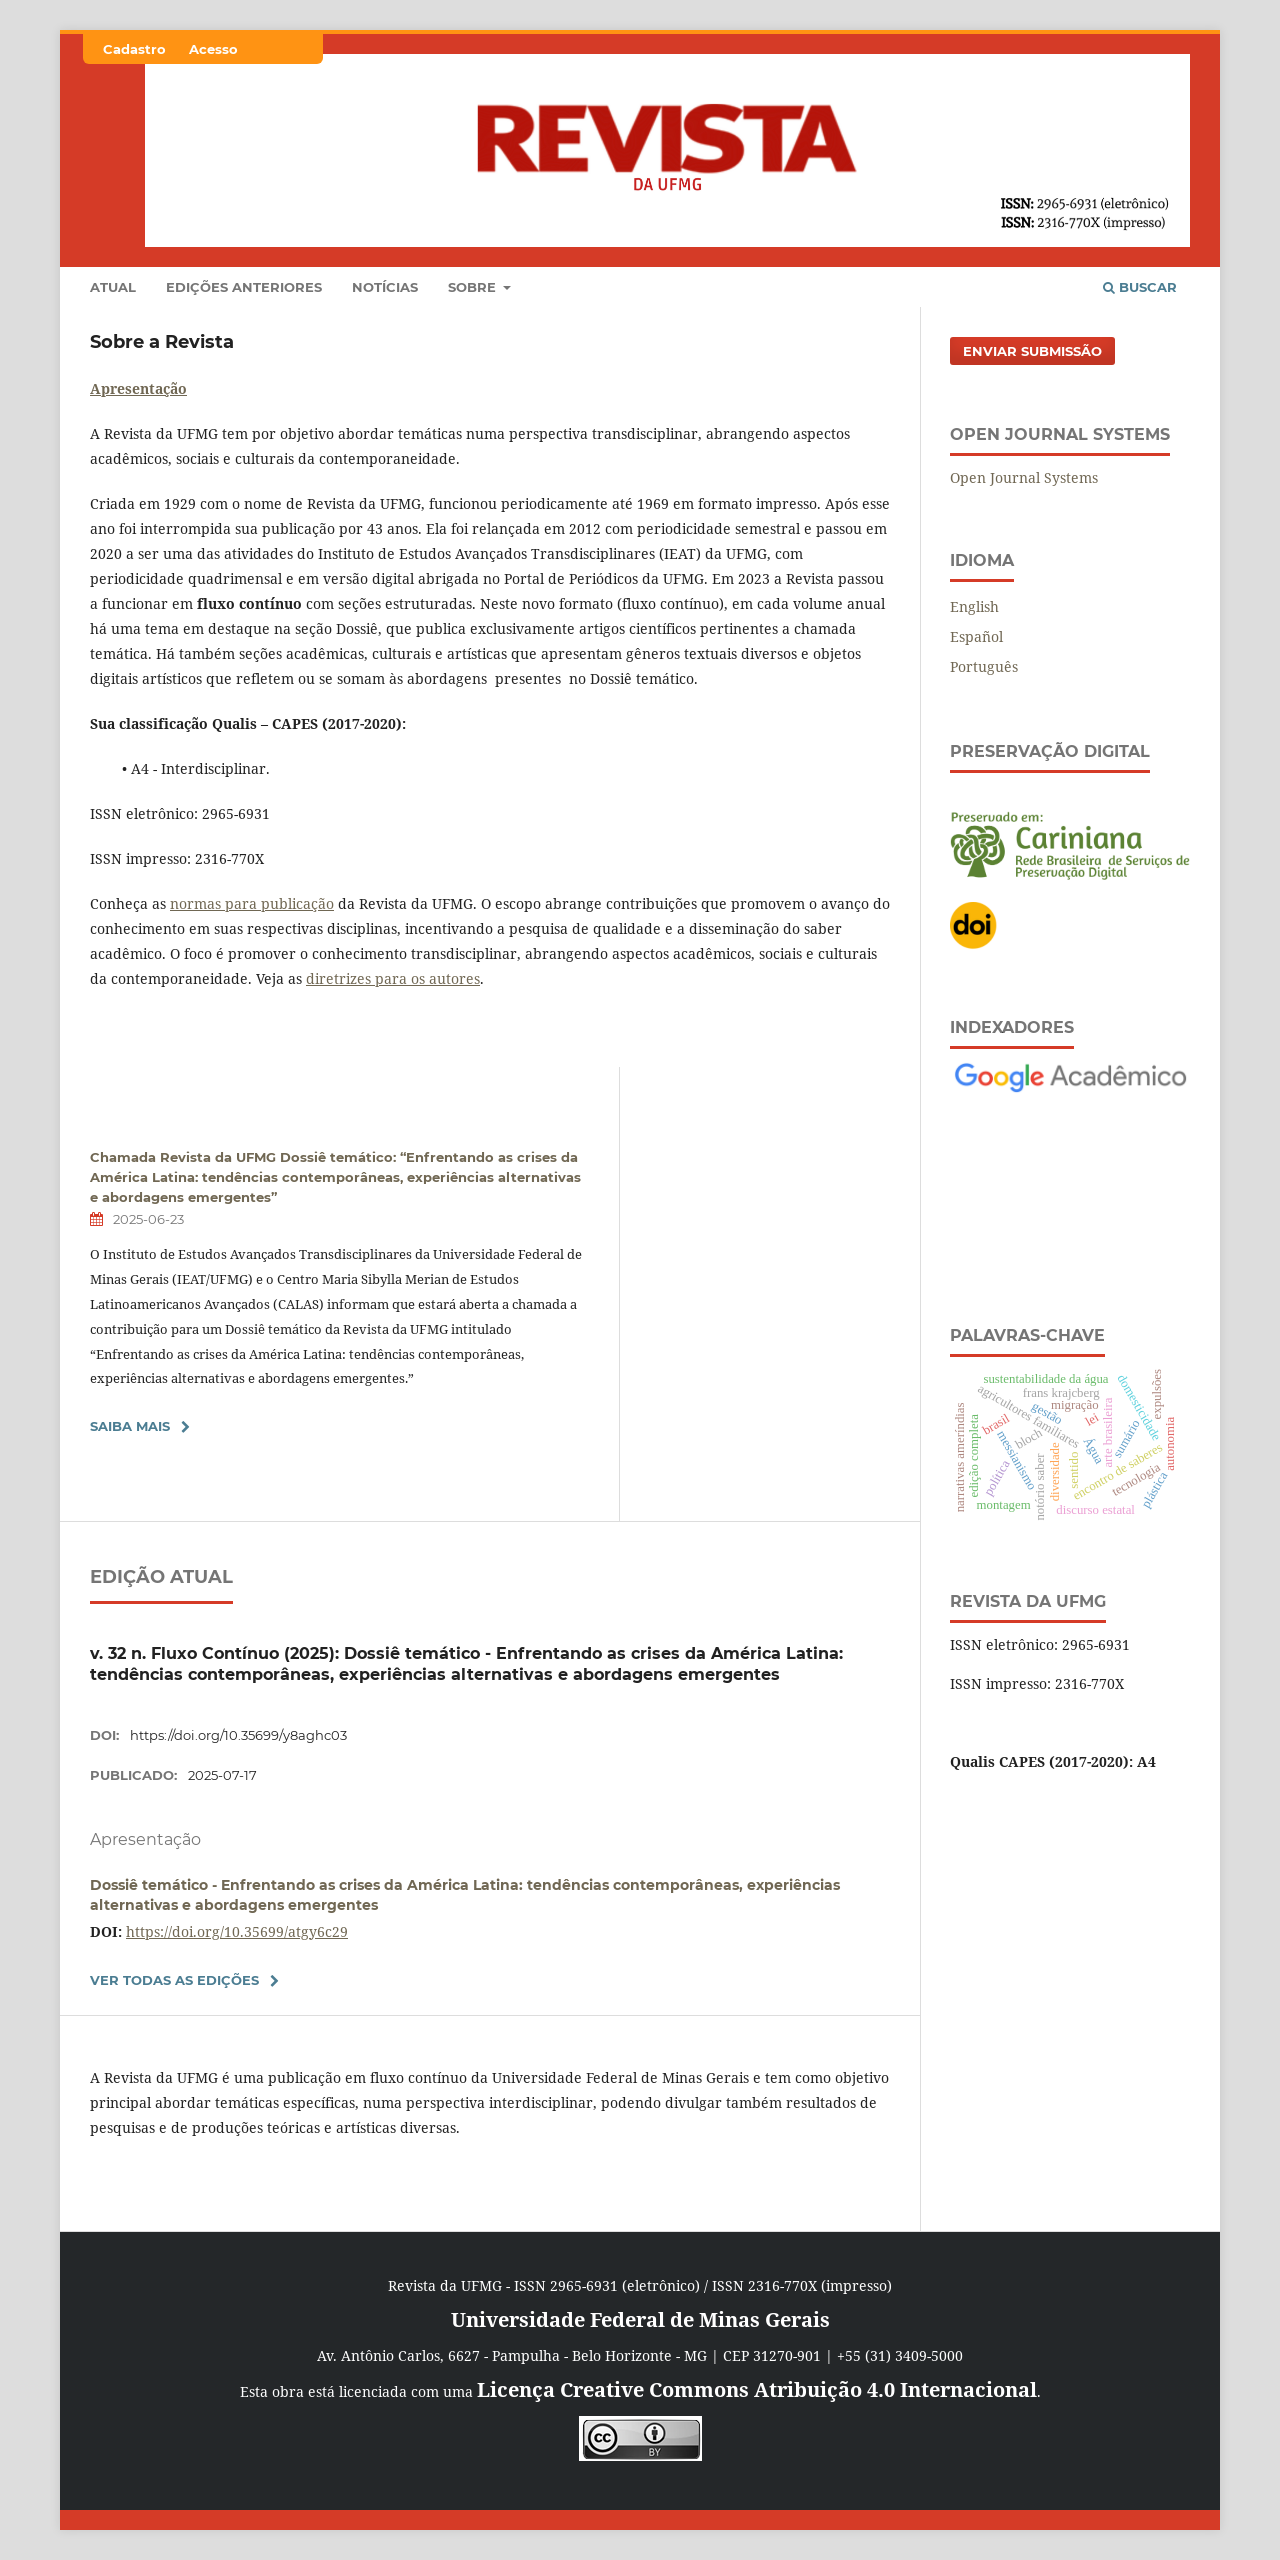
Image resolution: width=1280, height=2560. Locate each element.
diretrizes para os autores (393, 978)
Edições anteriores (244, 287)
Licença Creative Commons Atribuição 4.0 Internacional (757, 2389)
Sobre (474, 287)
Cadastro (134, 49)
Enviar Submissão (1032, 351)
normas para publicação (252, 903)
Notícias (385, 287)
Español (976, 636)
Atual (113, 287)
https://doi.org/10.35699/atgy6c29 (237, 1931)
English (974, 606)
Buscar (1140, 287)
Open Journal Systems (1024, 477)
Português (984, 666)
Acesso (213, 49)
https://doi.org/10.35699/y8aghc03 (238, 1735)
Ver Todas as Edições (174, 1980)
